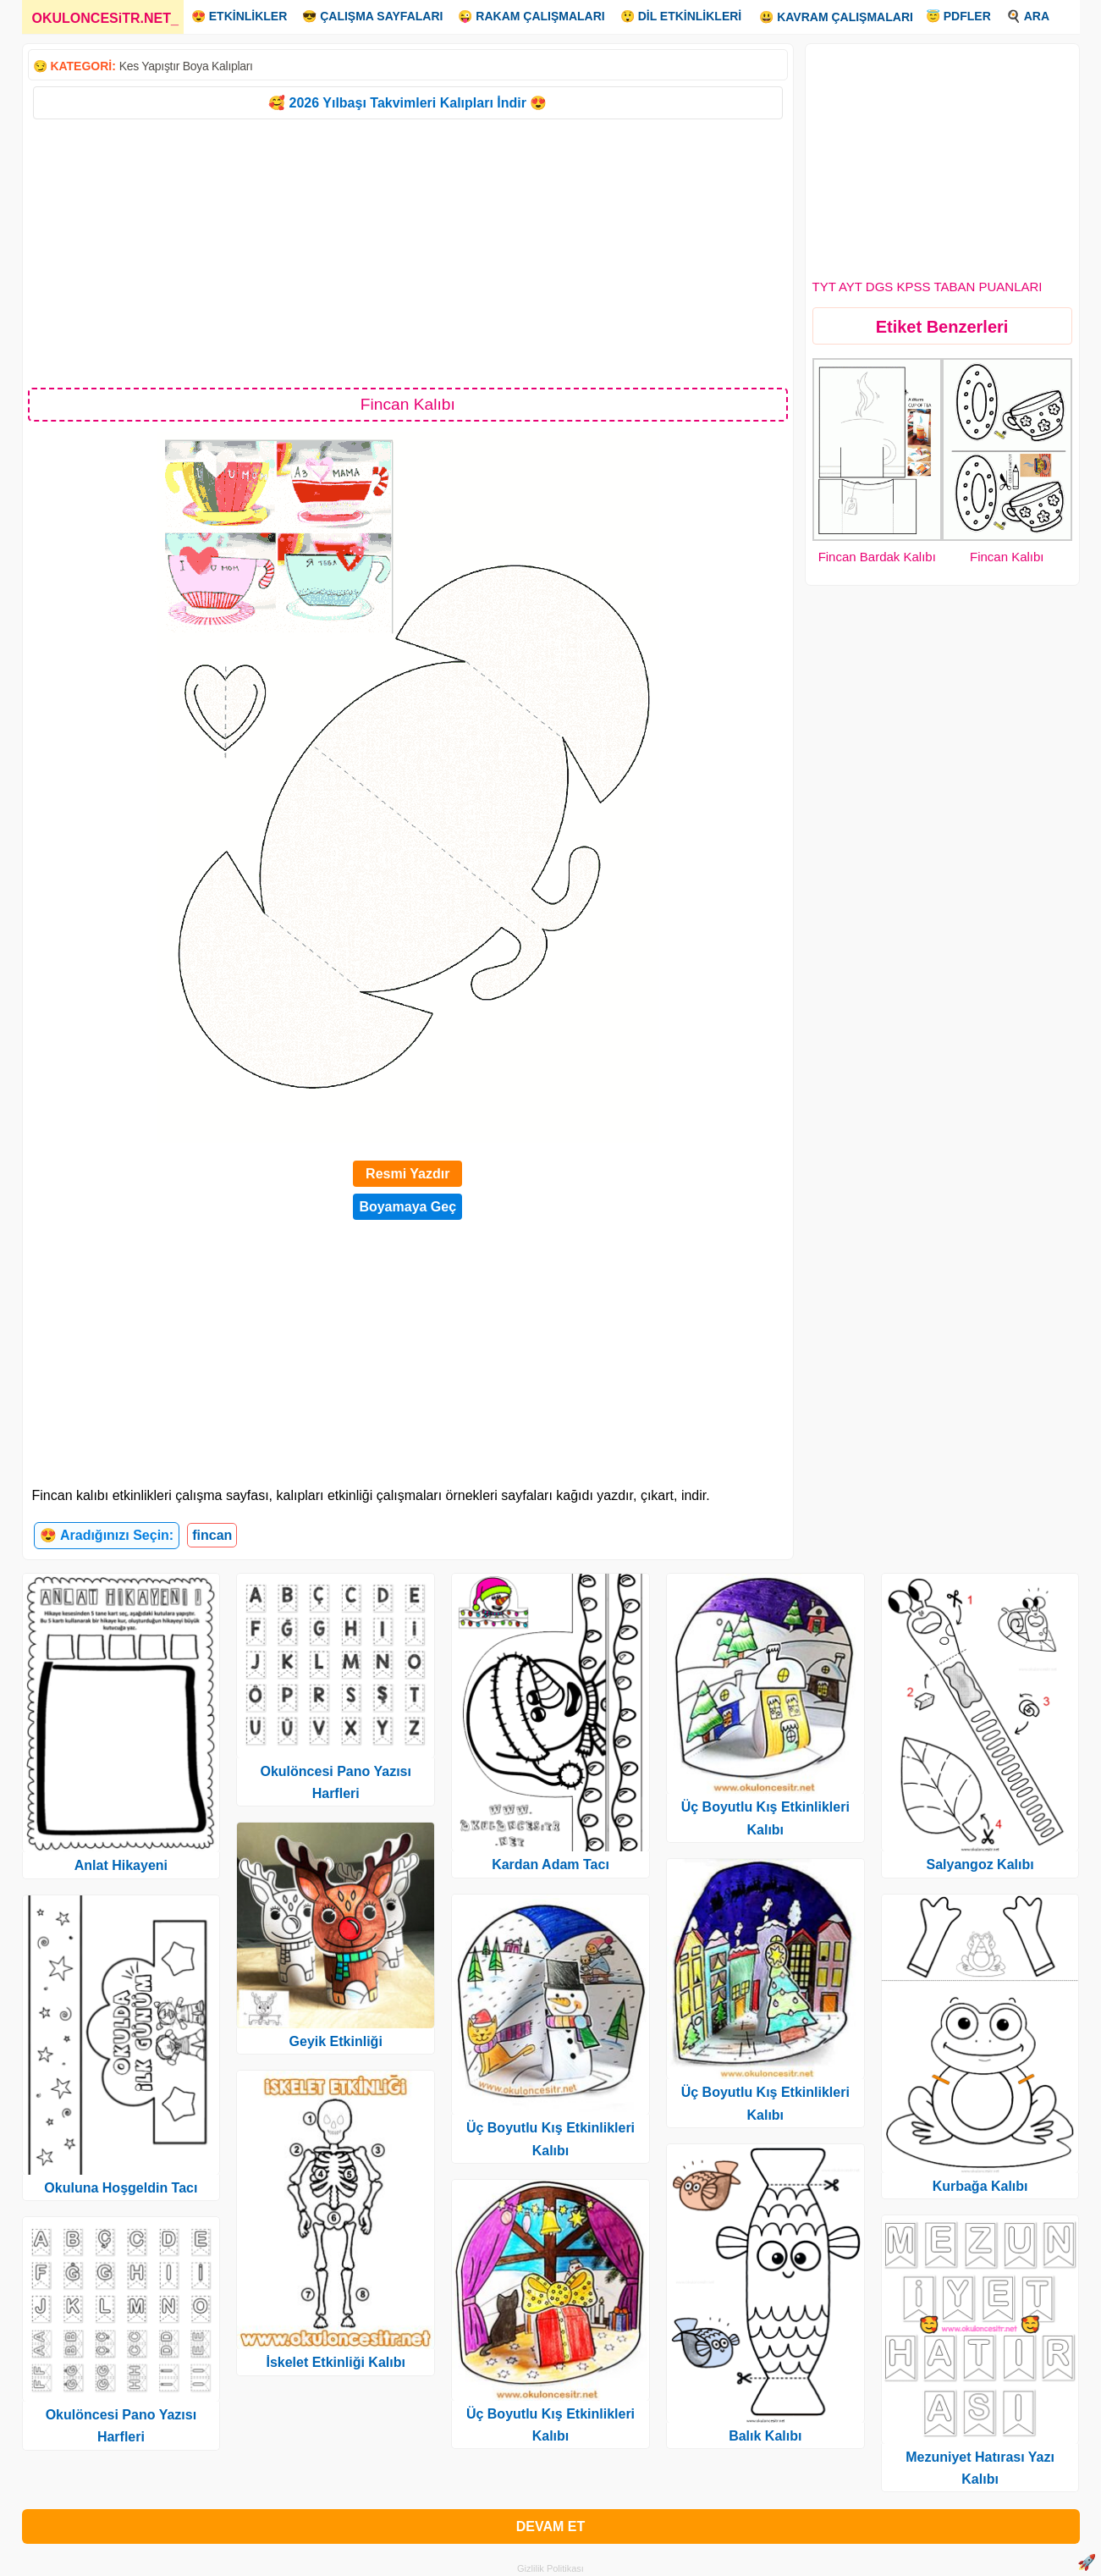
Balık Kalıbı (765, 2436)
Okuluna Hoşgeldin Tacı (120, 2188)
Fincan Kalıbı (1007, 556)
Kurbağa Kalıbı (980, 2186)
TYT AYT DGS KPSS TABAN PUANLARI (927, 286)
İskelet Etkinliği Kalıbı (335, 2362)
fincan (212, 1535)
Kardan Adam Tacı (550, 1864)
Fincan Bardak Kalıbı (877, 556)
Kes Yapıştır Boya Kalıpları (186, 66)
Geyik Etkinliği (336, 2041)
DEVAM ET (550, 2526)
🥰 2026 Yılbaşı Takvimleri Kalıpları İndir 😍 (407, 103)
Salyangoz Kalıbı (980, 1864)
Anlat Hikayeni (121, 1865)
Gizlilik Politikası (550, 2568)
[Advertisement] (408, 252)
